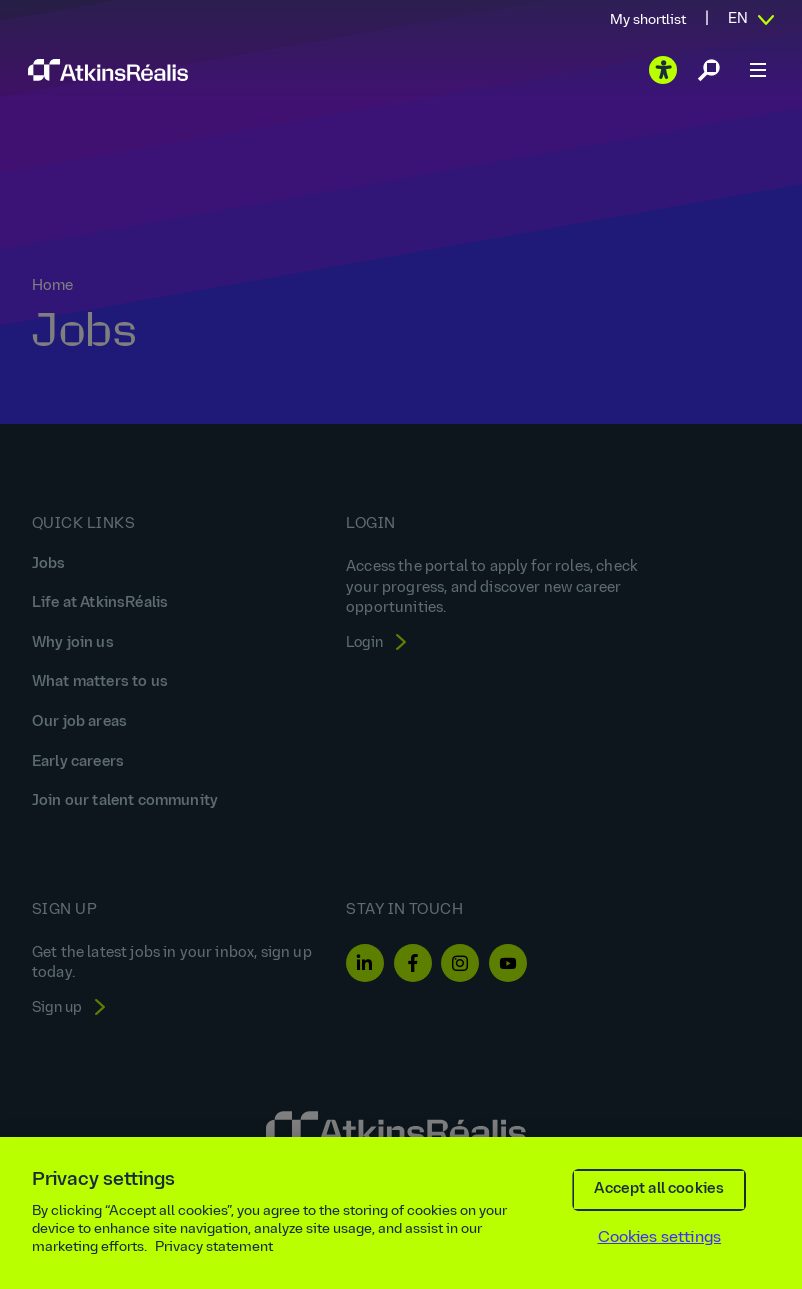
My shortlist (648, 20)
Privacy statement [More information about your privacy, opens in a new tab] (214, 1247)
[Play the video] (663, 70)
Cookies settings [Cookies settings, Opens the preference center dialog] (660, 1238)
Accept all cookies (659, 1189)
